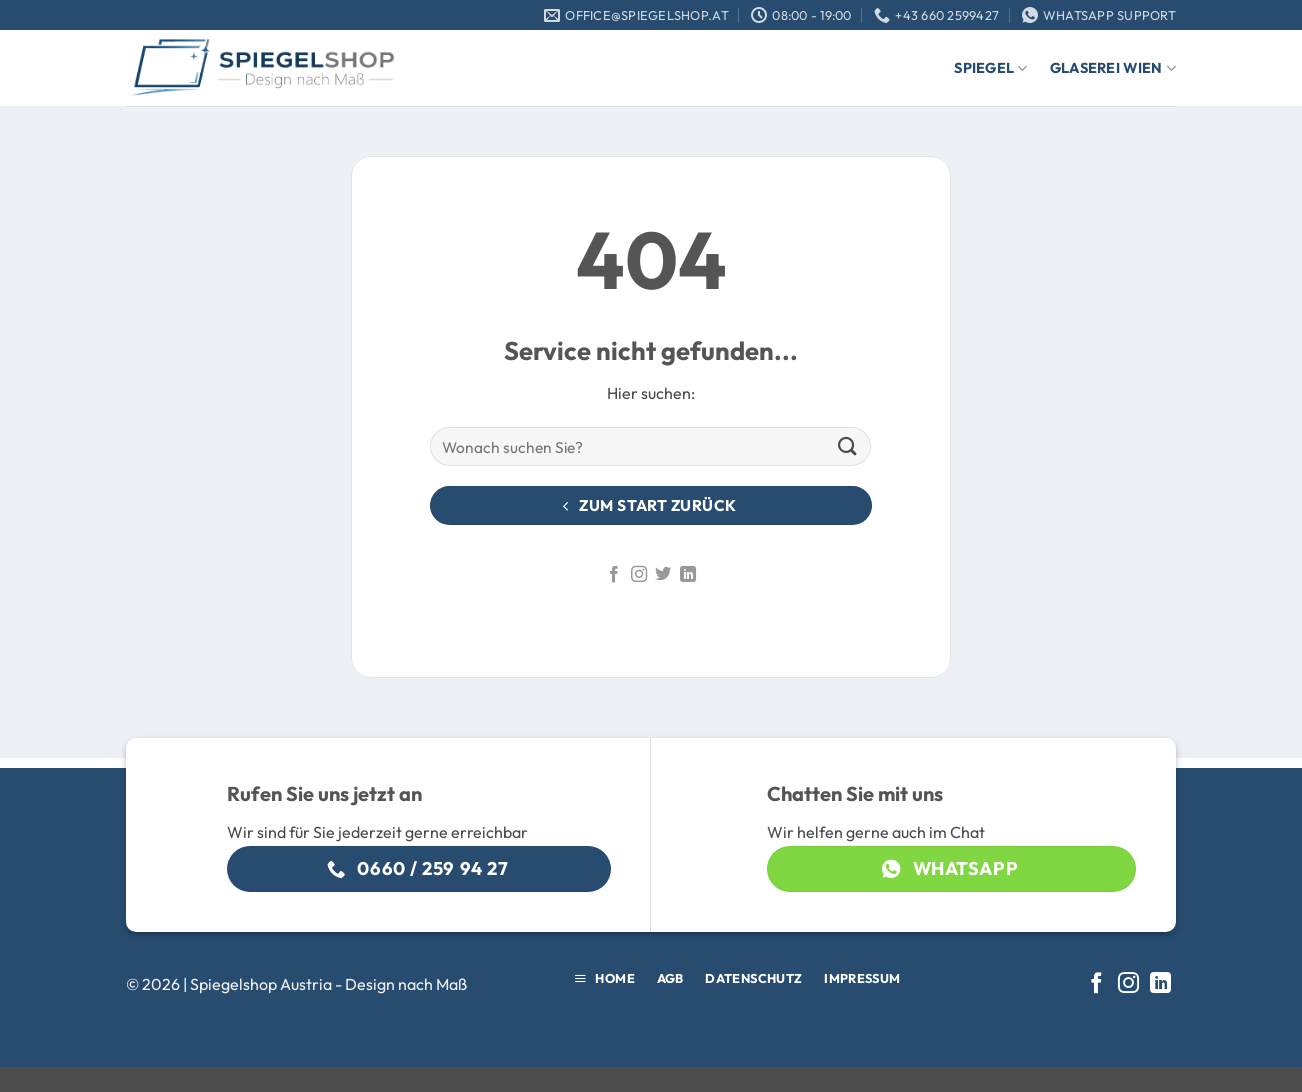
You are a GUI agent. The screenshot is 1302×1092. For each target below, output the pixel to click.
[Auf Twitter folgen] (663, 575)
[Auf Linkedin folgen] (688, 575)
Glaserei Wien (1113, 68)
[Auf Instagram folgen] (639, 575)
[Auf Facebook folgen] (614, 575)
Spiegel (991, 68)
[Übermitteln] (848, 446)
